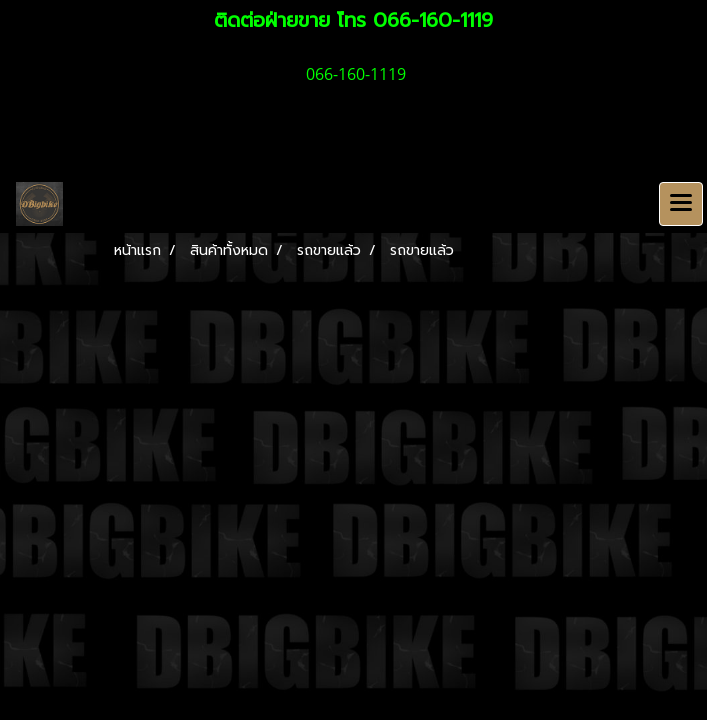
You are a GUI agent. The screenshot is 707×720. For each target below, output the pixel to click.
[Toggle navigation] (681, 204)
